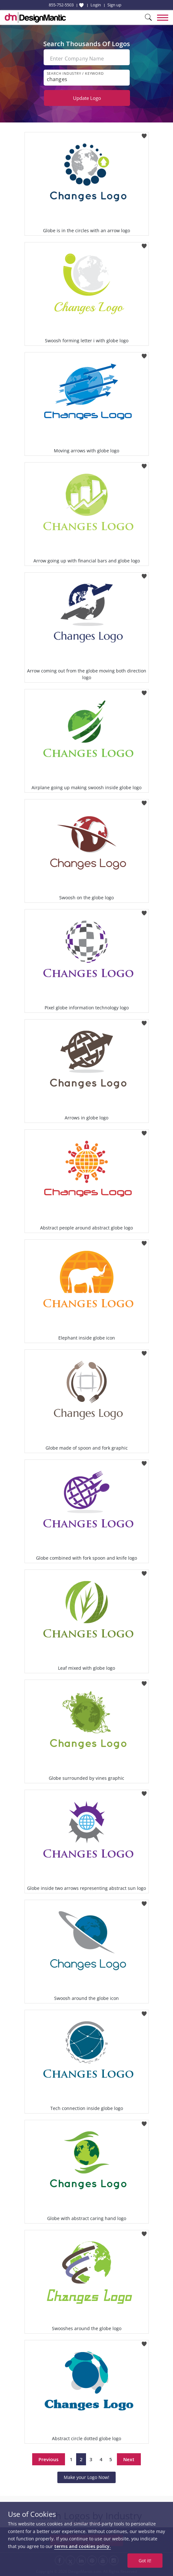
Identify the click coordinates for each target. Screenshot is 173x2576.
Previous (49, 2459)
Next (128, 2459)
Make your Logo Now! (86, 2477)
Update (87, 98)
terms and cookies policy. (82, 2546)
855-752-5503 (61, 5)
